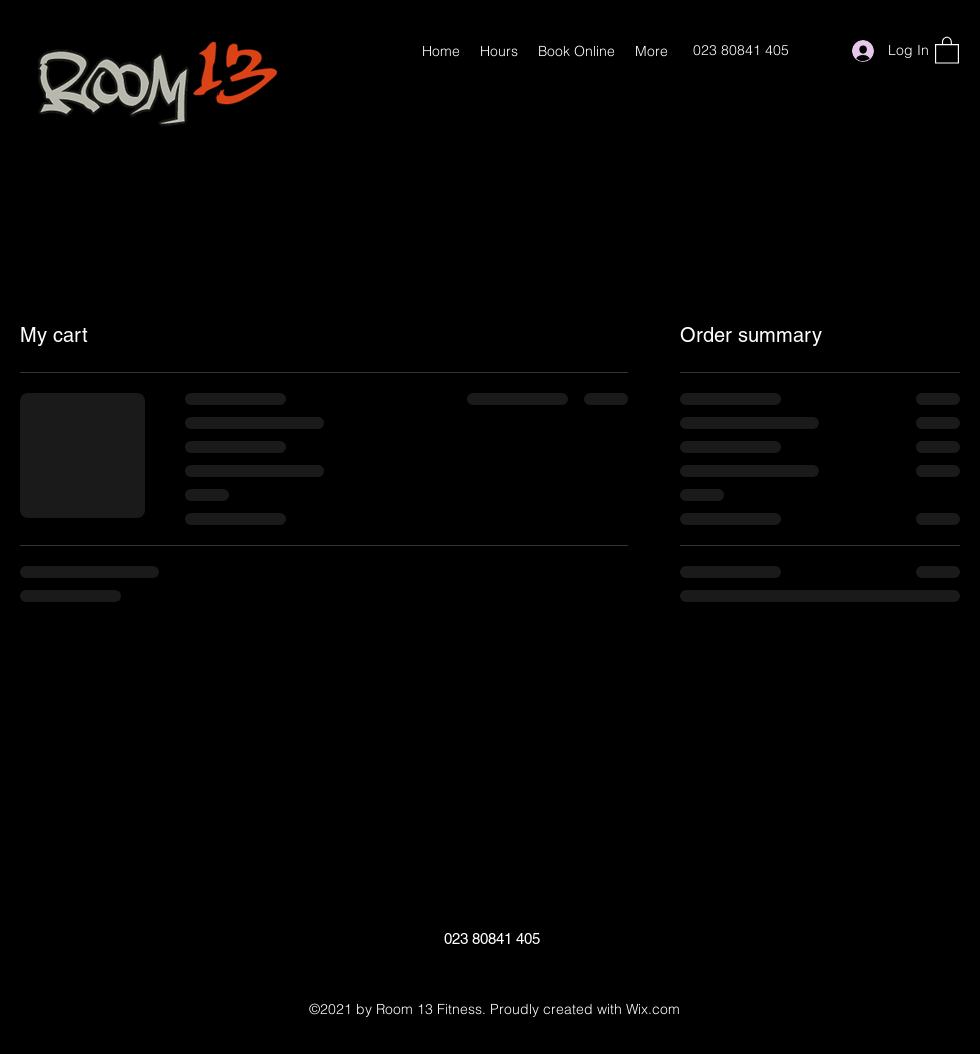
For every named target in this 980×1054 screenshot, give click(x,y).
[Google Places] (821, 51)
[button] (947, 49)
